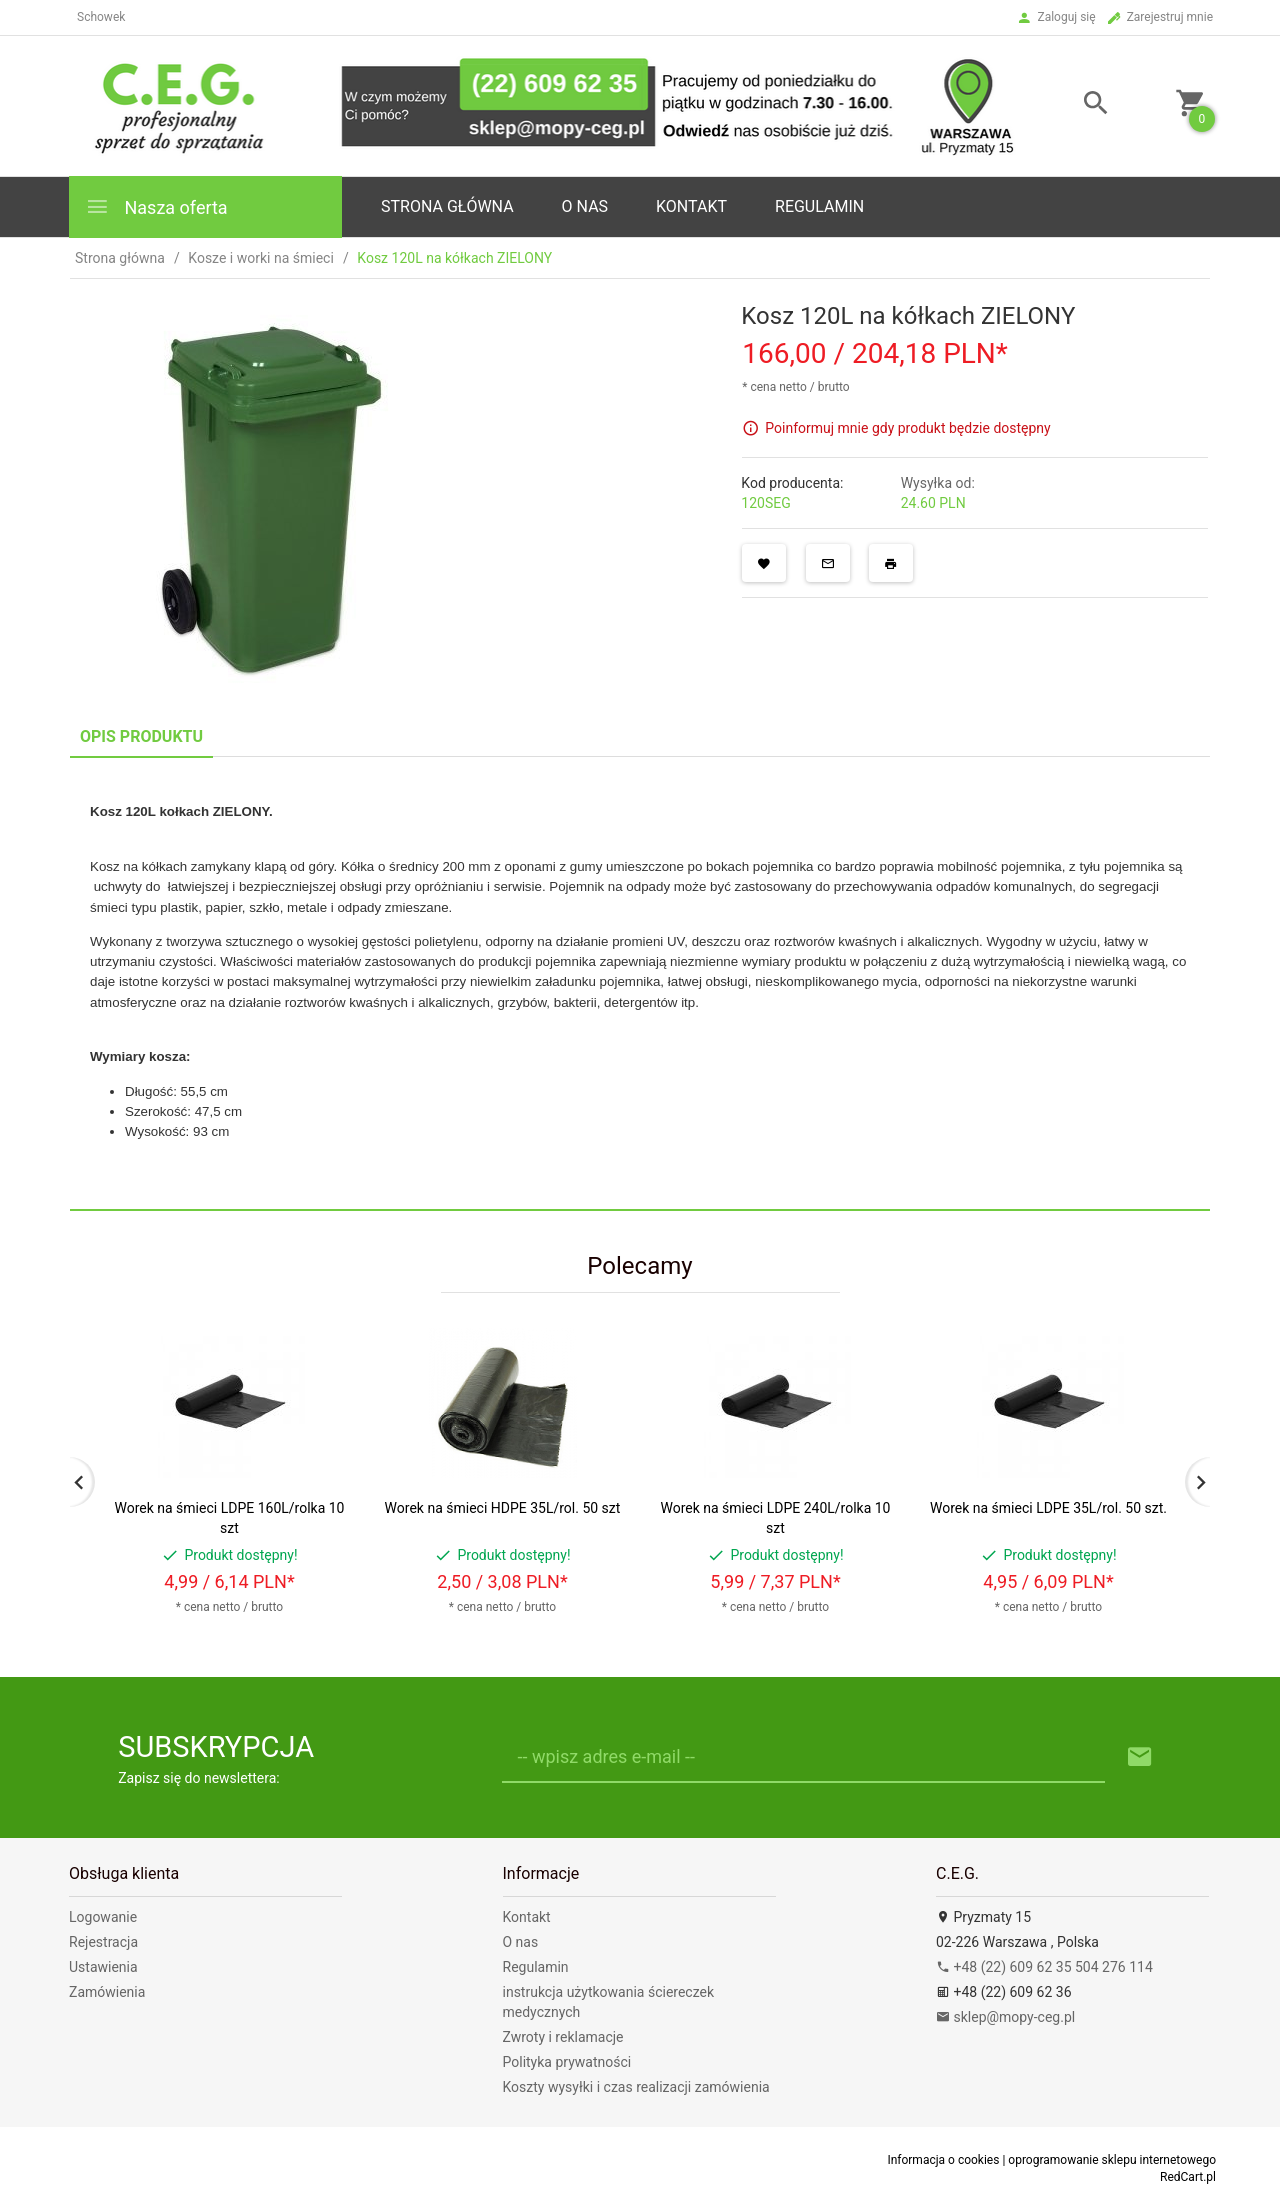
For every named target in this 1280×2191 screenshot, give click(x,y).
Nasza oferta (156, 206)
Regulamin (819, 206)
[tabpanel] (640, 983)
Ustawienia (103, 1967)
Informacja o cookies (943, 2160)
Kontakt (691, 206)
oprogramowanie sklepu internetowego (1112, 2160)
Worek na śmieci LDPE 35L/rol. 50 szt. (1048, 1508)
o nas (585, 206)
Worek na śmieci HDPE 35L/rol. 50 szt (503, 1508)
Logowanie (103, 1917)
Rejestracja (103, 1942)
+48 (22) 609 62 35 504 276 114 (1044, 1967)
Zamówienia (107, 1992)
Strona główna (447, 206)
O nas (521, 1942)
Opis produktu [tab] (141, 736)
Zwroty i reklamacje (563, 2037)
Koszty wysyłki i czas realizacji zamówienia (636, 2087)
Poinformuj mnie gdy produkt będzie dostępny (907, 427)
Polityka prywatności (567, 2062)
